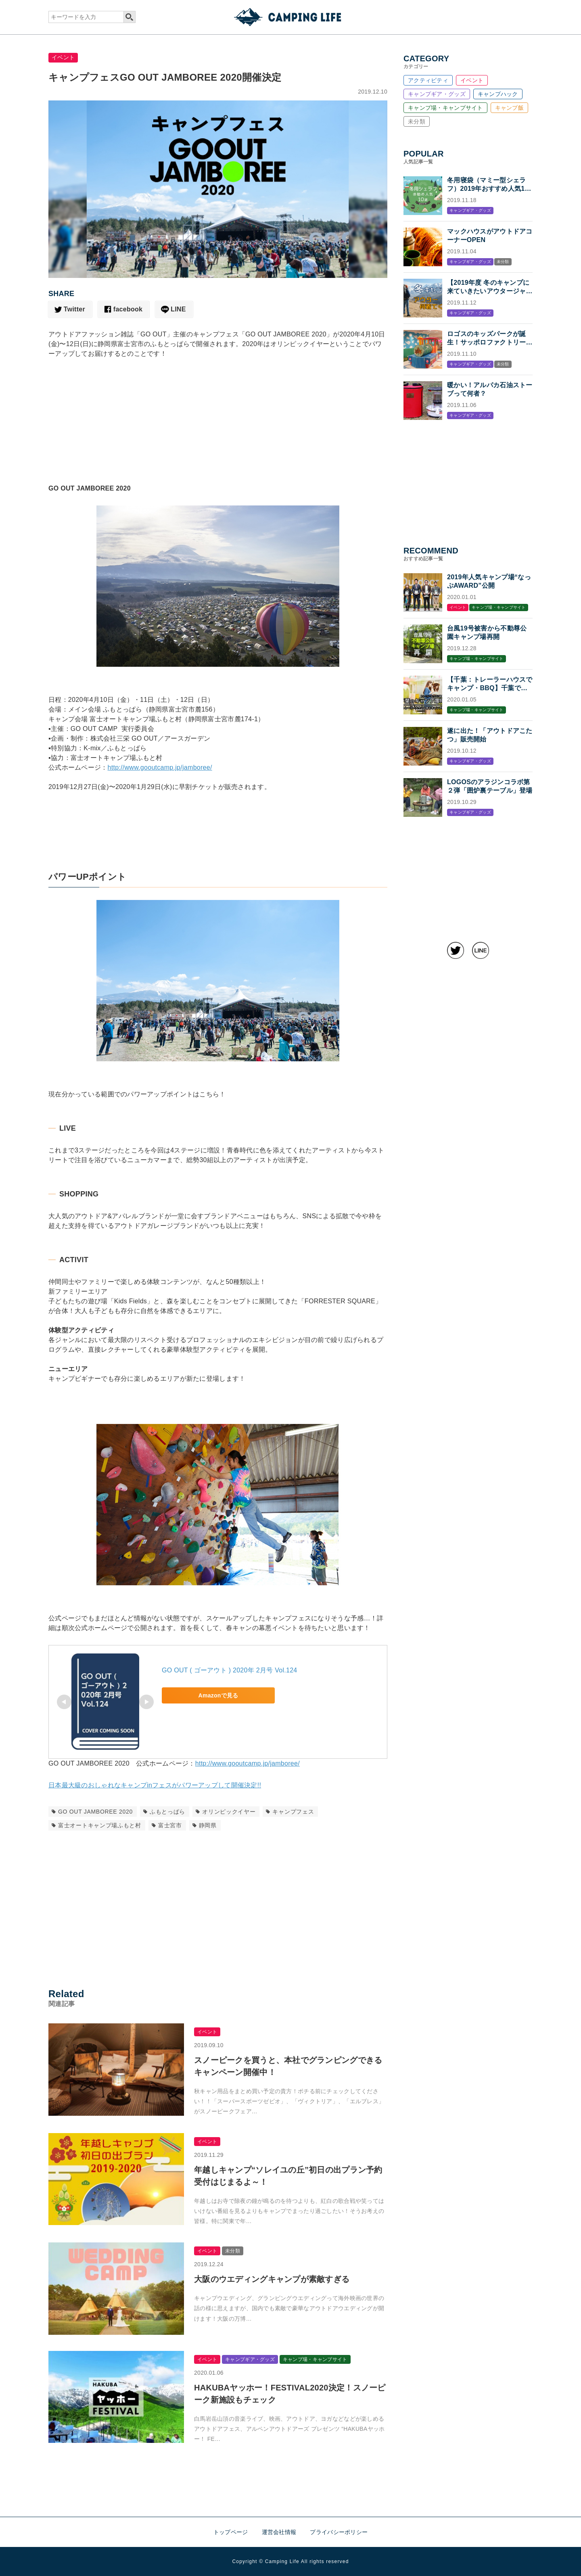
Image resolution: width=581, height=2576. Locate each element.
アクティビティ (428, 80)
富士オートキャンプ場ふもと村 (99, 1825)
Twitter (74, 309)
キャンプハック (498, 94)
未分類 (416, 121)
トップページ (230, 2532)
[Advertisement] (217, 435)
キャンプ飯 (509, 107)
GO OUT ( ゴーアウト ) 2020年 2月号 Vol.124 (229, 1670)
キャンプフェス (293, 1811)
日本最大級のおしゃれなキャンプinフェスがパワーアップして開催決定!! (154, 1785)
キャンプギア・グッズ (437, 94)
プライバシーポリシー (339, 2532)
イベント (63, 57)
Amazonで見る (218, 1695)
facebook (127, 309)
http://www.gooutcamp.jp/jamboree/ (160, 767)
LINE (178, 309)
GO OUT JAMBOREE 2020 (95, 1811)
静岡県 (208, 1825)
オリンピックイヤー (228, 1811)
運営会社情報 (279, 2532)
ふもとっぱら (167, 1811)
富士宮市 (170, 1825)
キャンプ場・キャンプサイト (445, 107)
